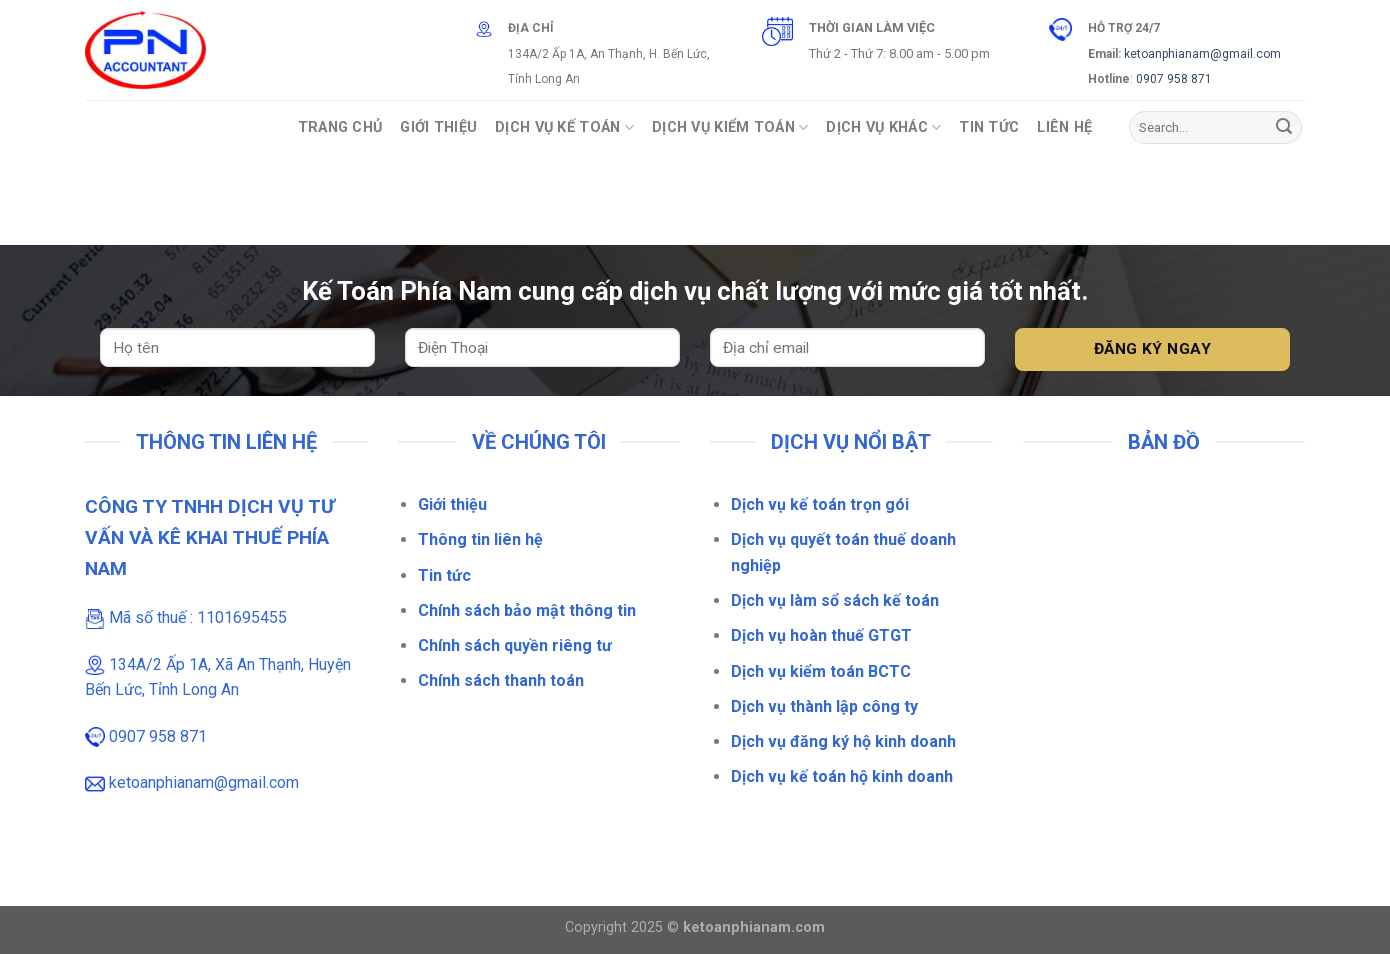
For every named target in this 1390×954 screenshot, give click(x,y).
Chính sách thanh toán (501, 680)
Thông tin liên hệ (480, 539)
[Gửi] (1284, 128)
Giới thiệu (452, 504)
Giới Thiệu (438, 127)
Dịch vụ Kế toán (564, 127)
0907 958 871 (1174, 79)
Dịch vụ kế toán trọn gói (820, 504)
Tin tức (444, 575)
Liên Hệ (1064, 127)
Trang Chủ (340, 127)
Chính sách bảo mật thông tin (527, 610)
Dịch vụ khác (883, 127)
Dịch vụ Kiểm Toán (730, 127)
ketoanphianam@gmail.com (1202, 54)
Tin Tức (989, 127)
